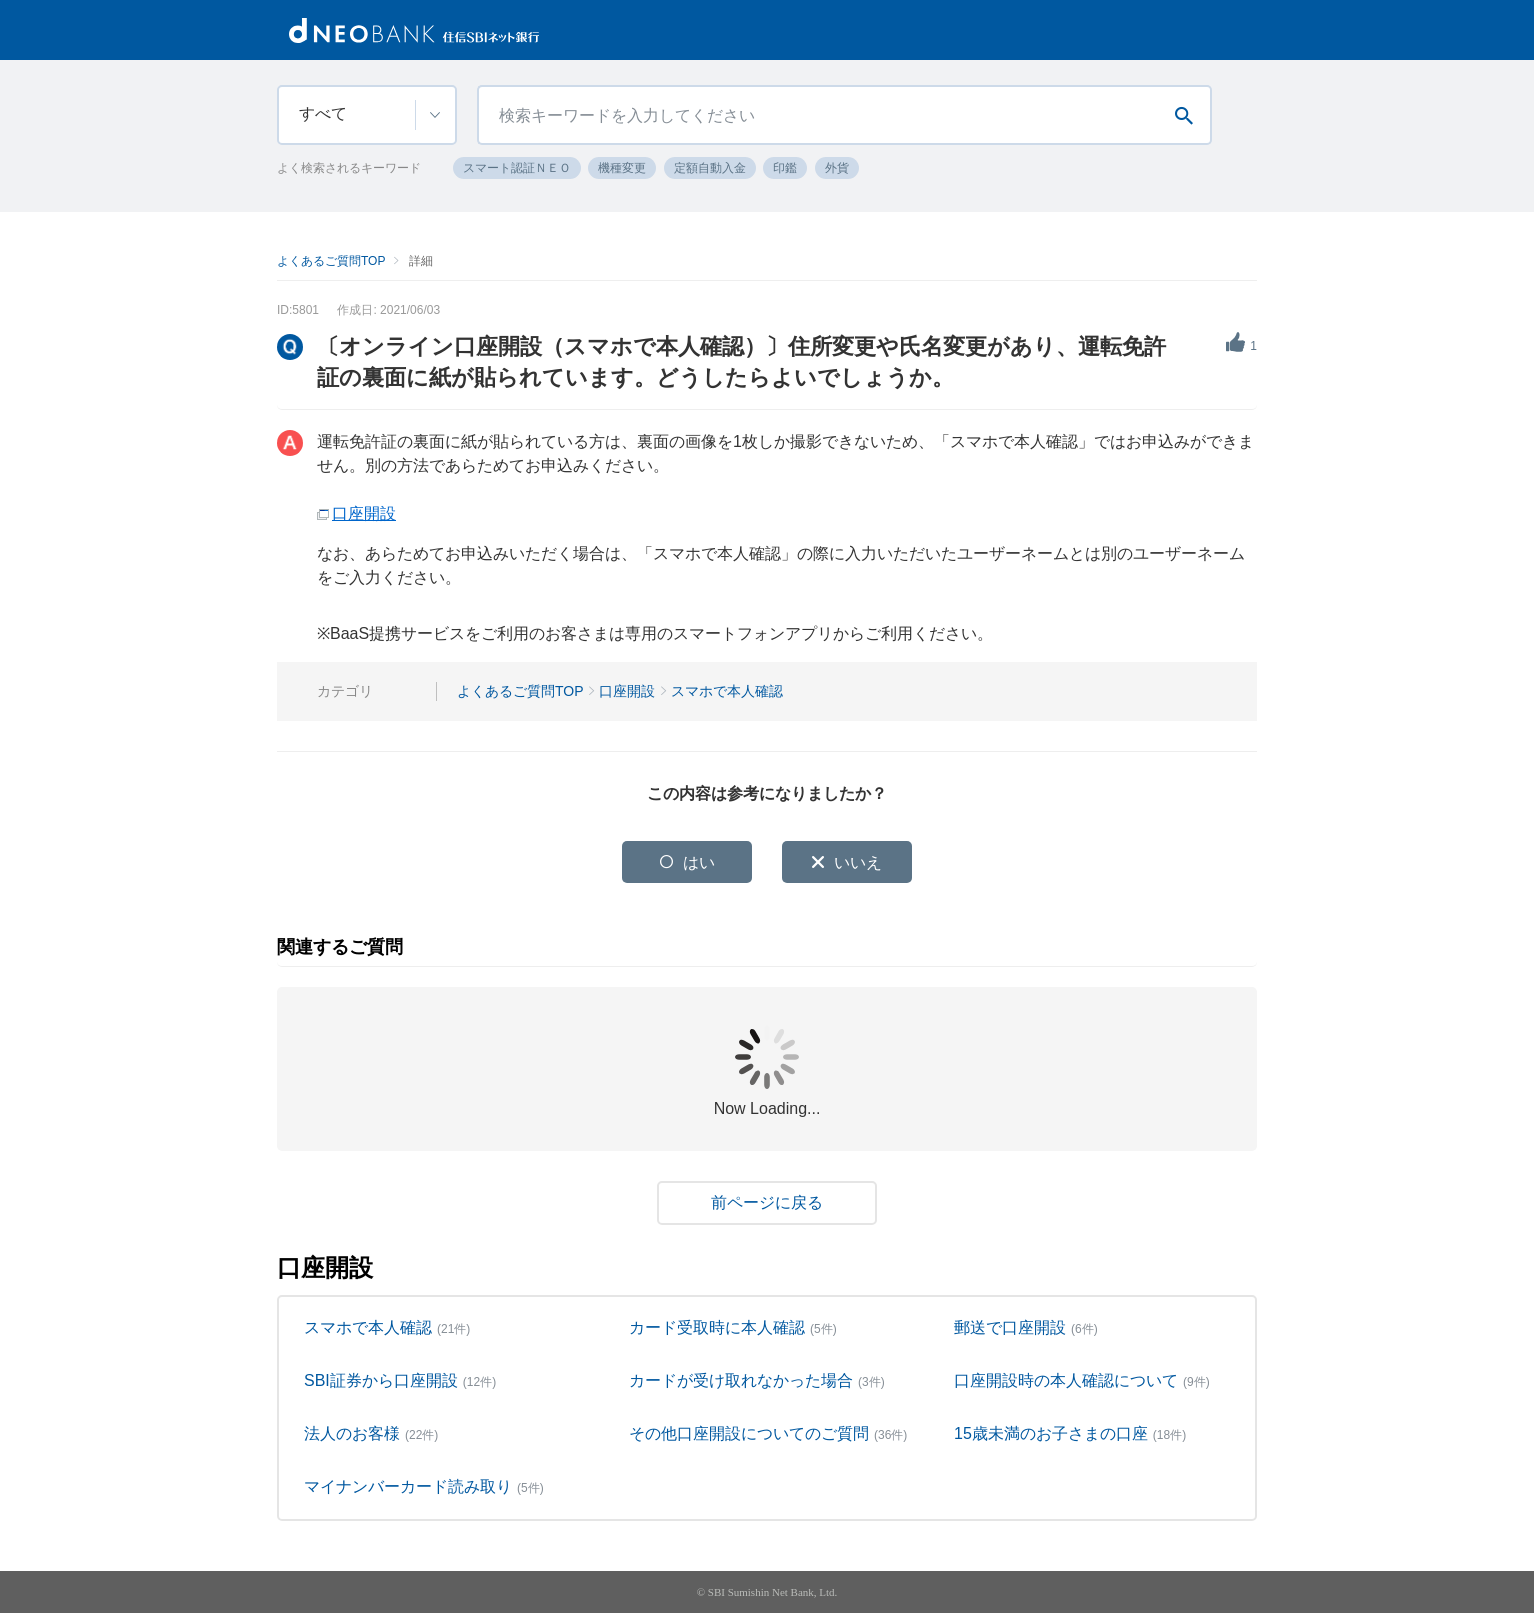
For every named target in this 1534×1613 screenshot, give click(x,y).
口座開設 (364, 513)
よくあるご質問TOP (331, 261)
